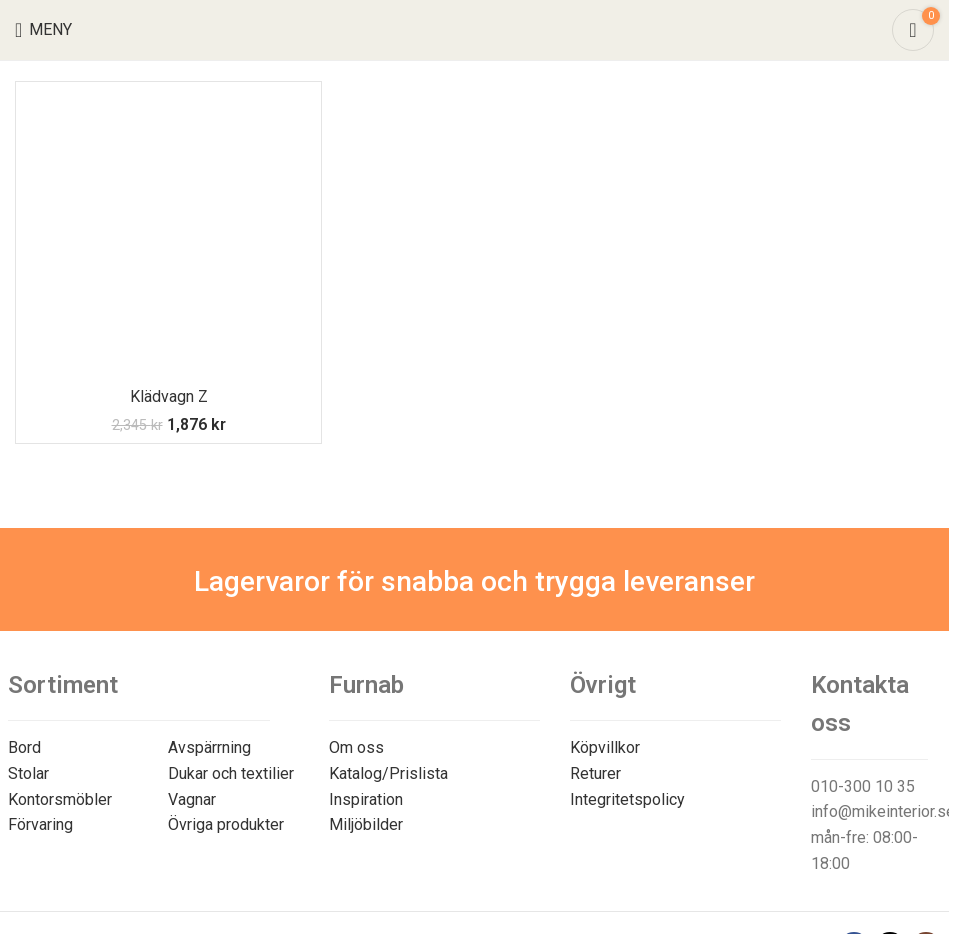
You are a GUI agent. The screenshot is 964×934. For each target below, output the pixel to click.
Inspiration (366, 799)
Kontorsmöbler (60, 799)
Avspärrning (209, 747)
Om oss (356, 747)
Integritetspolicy (627, 799)
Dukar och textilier (231, 773)
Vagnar (192, 799)
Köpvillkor (605, 747)
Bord (24, 747)
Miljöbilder (366, 824)
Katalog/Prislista (388, 773)
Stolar (28, 773)
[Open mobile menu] (43, 30)
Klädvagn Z (169, 396)
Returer (595, 773)
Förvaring (40, 824)
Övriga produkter (226, 824)
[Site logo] (474, 28)
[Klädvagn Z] (168, 234)
